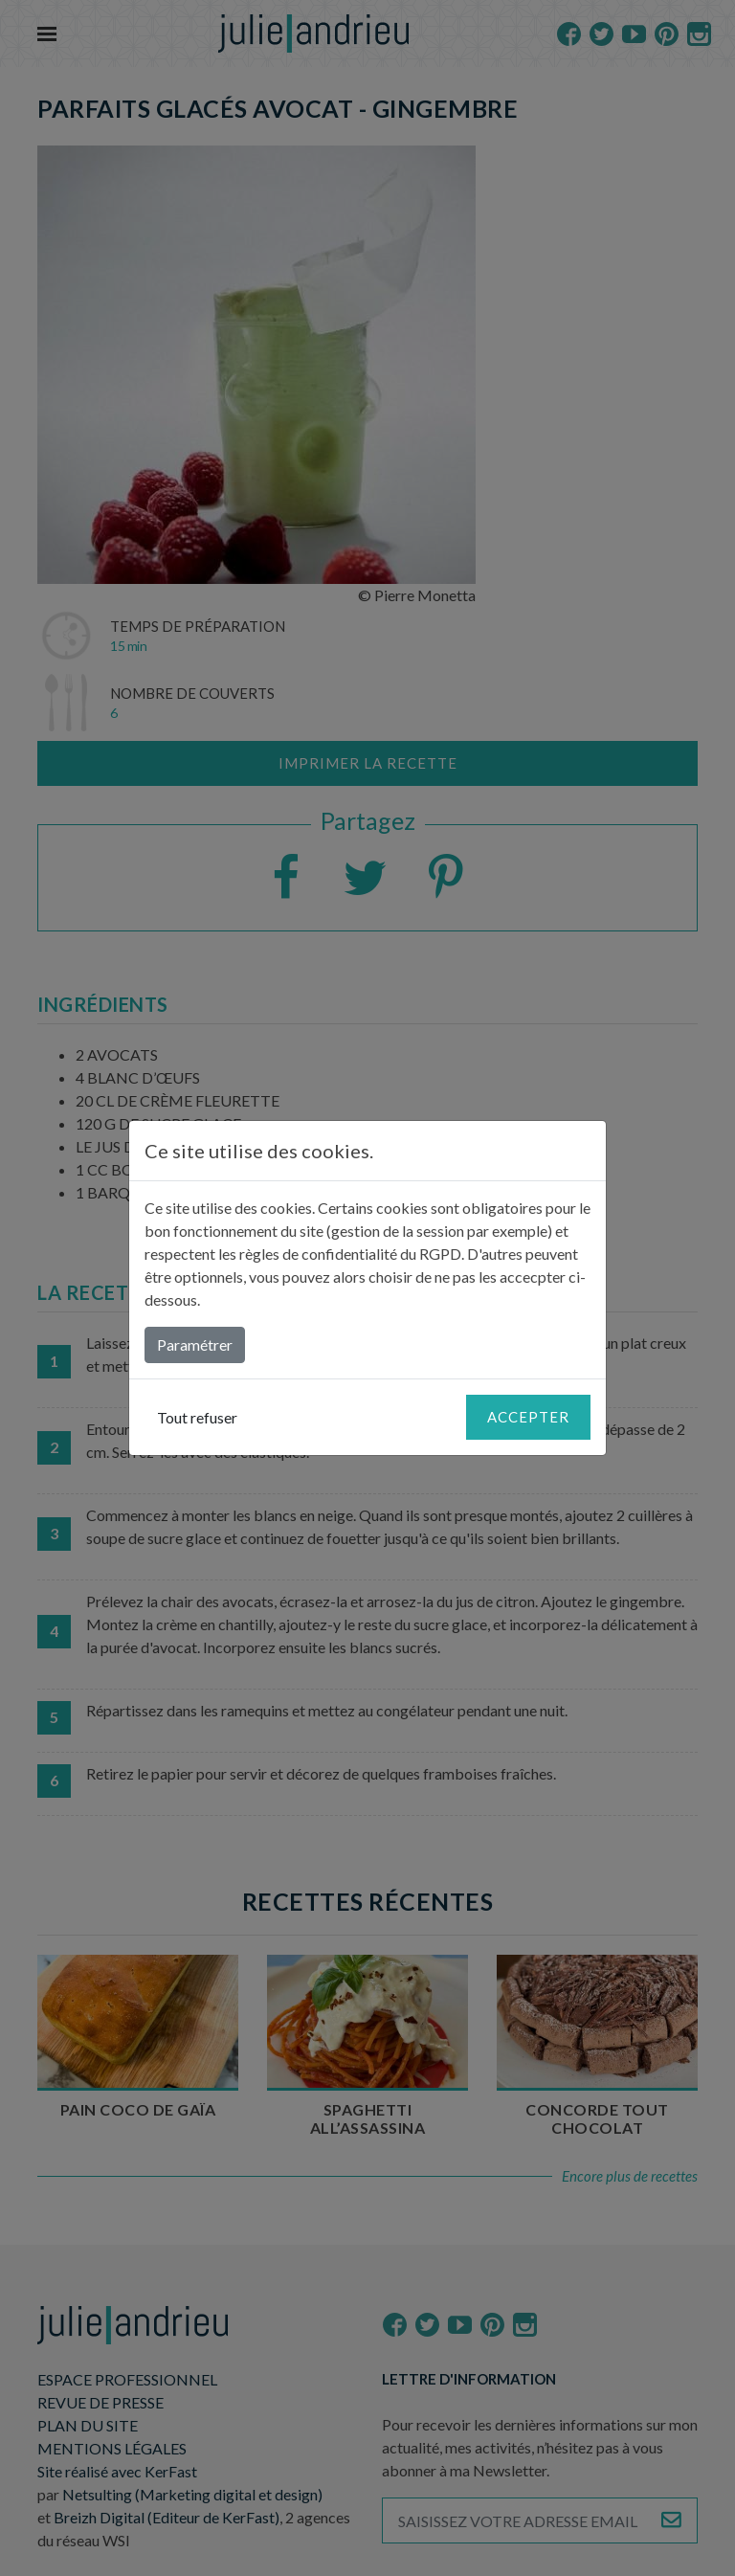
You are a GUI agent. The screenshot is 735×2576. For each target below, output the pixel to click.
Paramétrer (195, 1344)
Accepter (528, 1416)
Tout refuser (197, 1417)
